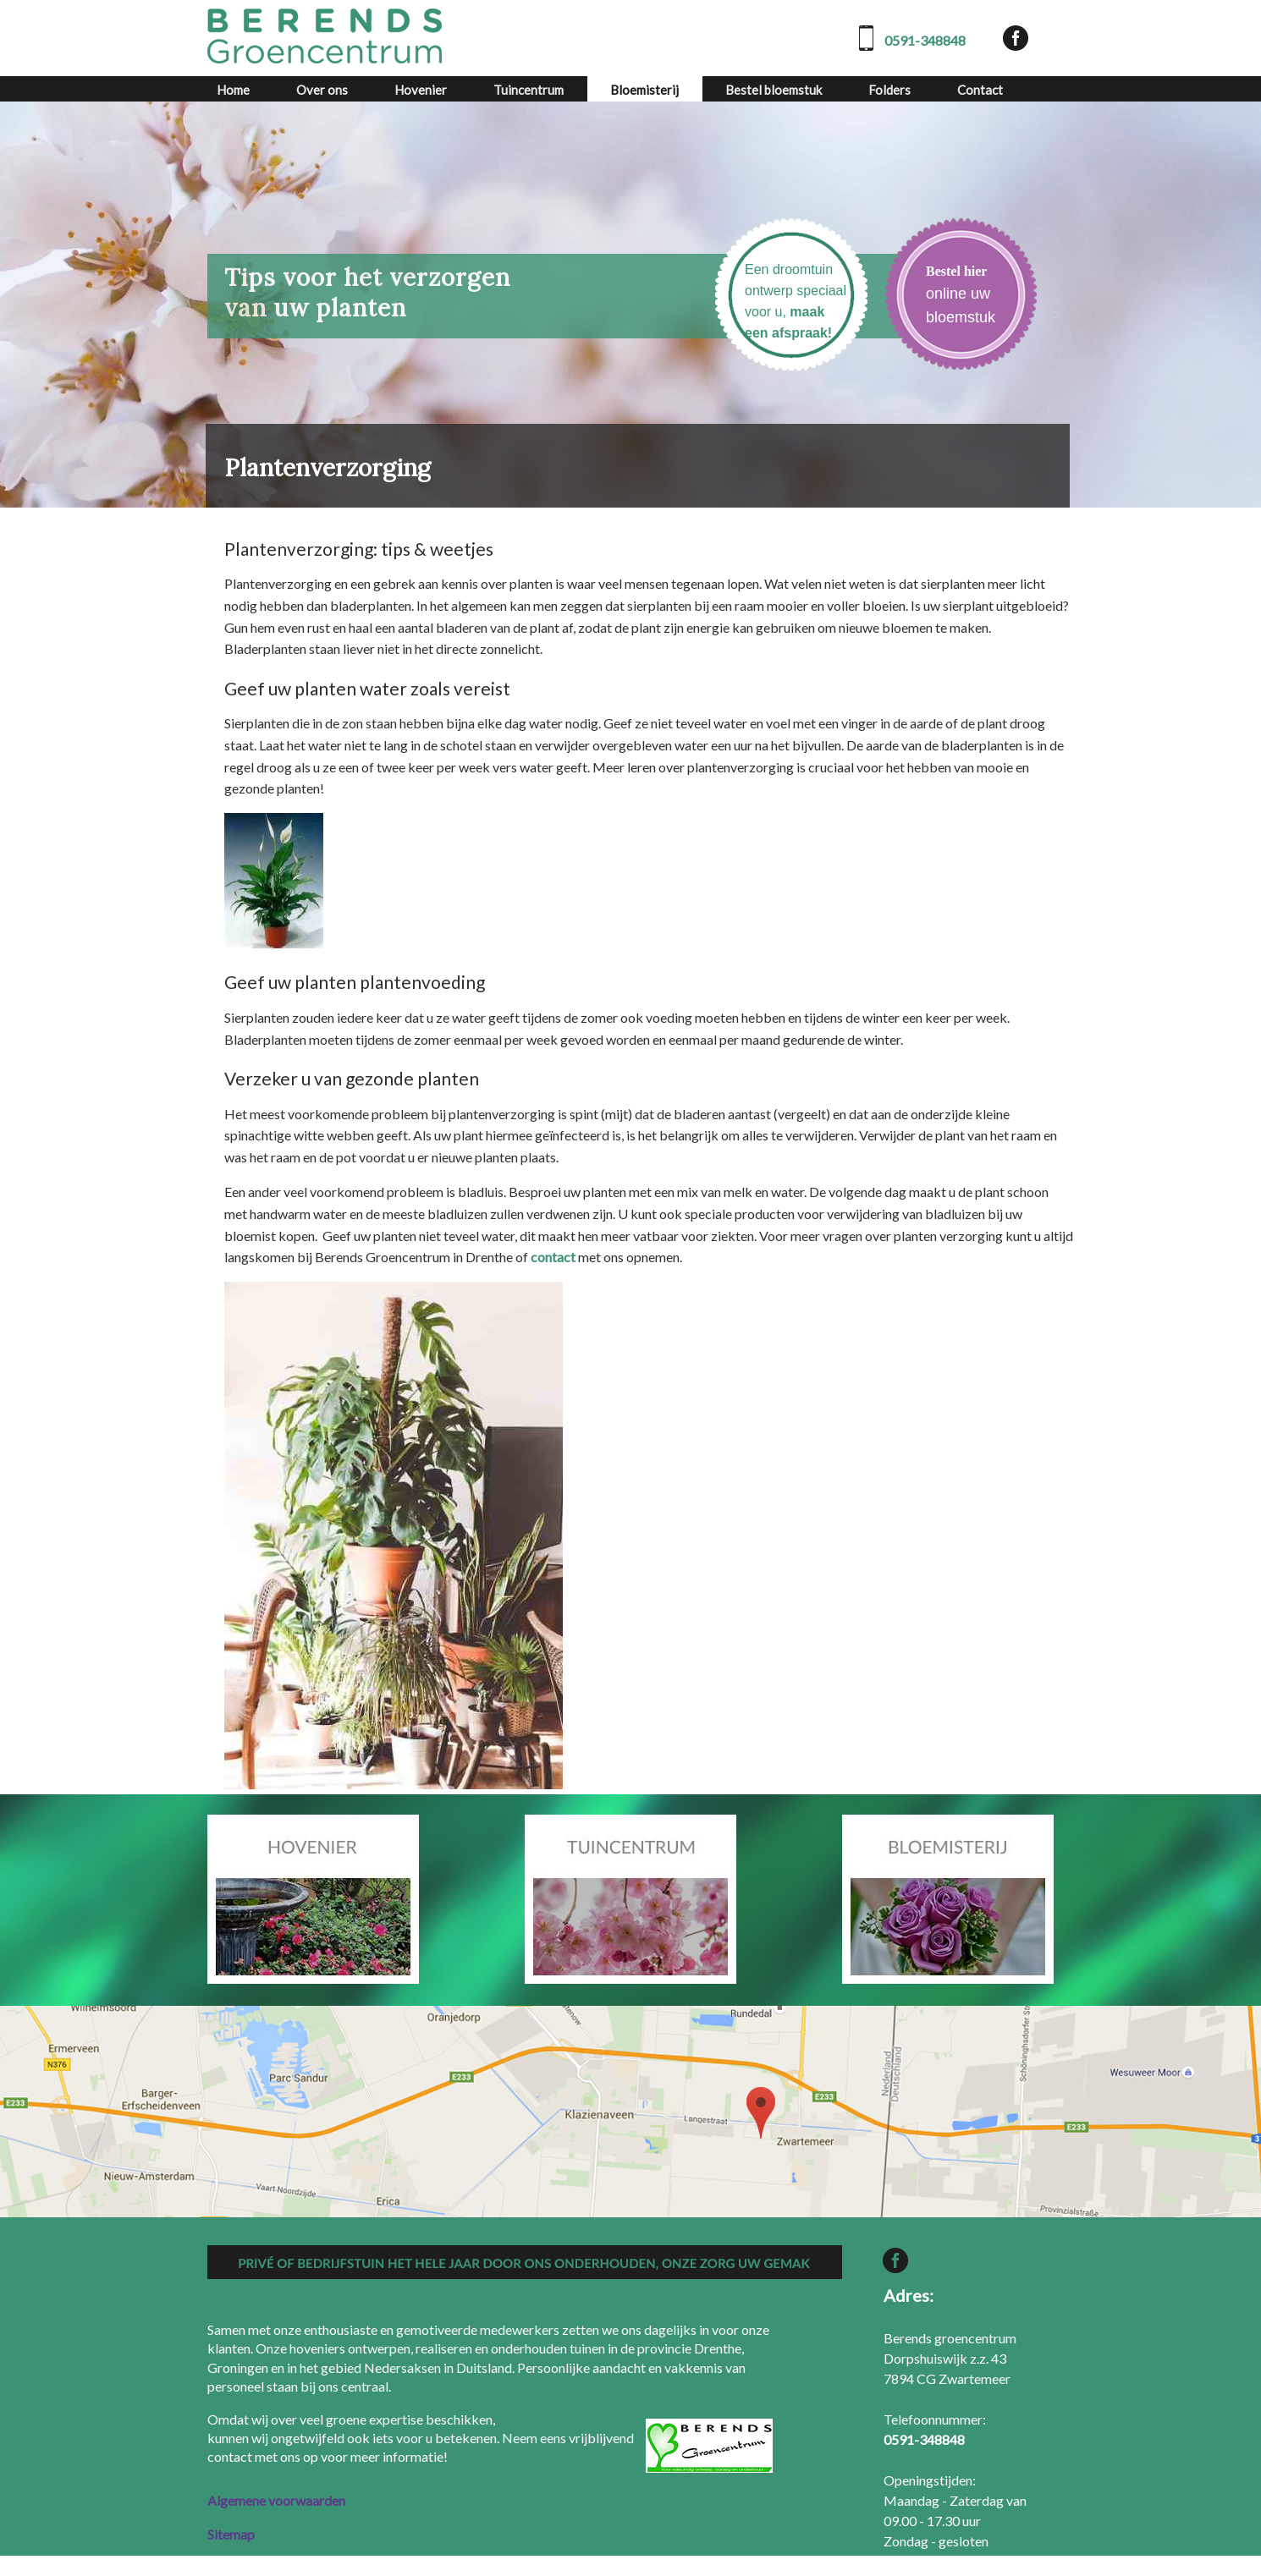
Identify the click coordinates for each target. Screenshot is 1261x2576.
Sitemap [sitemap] (231, 2534)
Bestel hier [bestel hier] (956, 271)
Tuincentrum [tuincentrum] (528, 89)
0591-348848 (925, 40)
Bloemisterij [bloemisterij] (644, 89)
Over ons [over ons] (322, 89)
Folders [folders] (889, 89)
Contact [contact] (980, 89)
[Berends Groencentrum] (325, 35)
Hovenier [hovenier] (420, 89)
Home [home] (233, 89)
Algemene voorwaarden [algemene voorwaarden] (276, 2500)
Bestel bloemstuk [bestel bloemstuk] (773, 89)
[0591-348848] (924, 2439)
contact (553, 1257)
